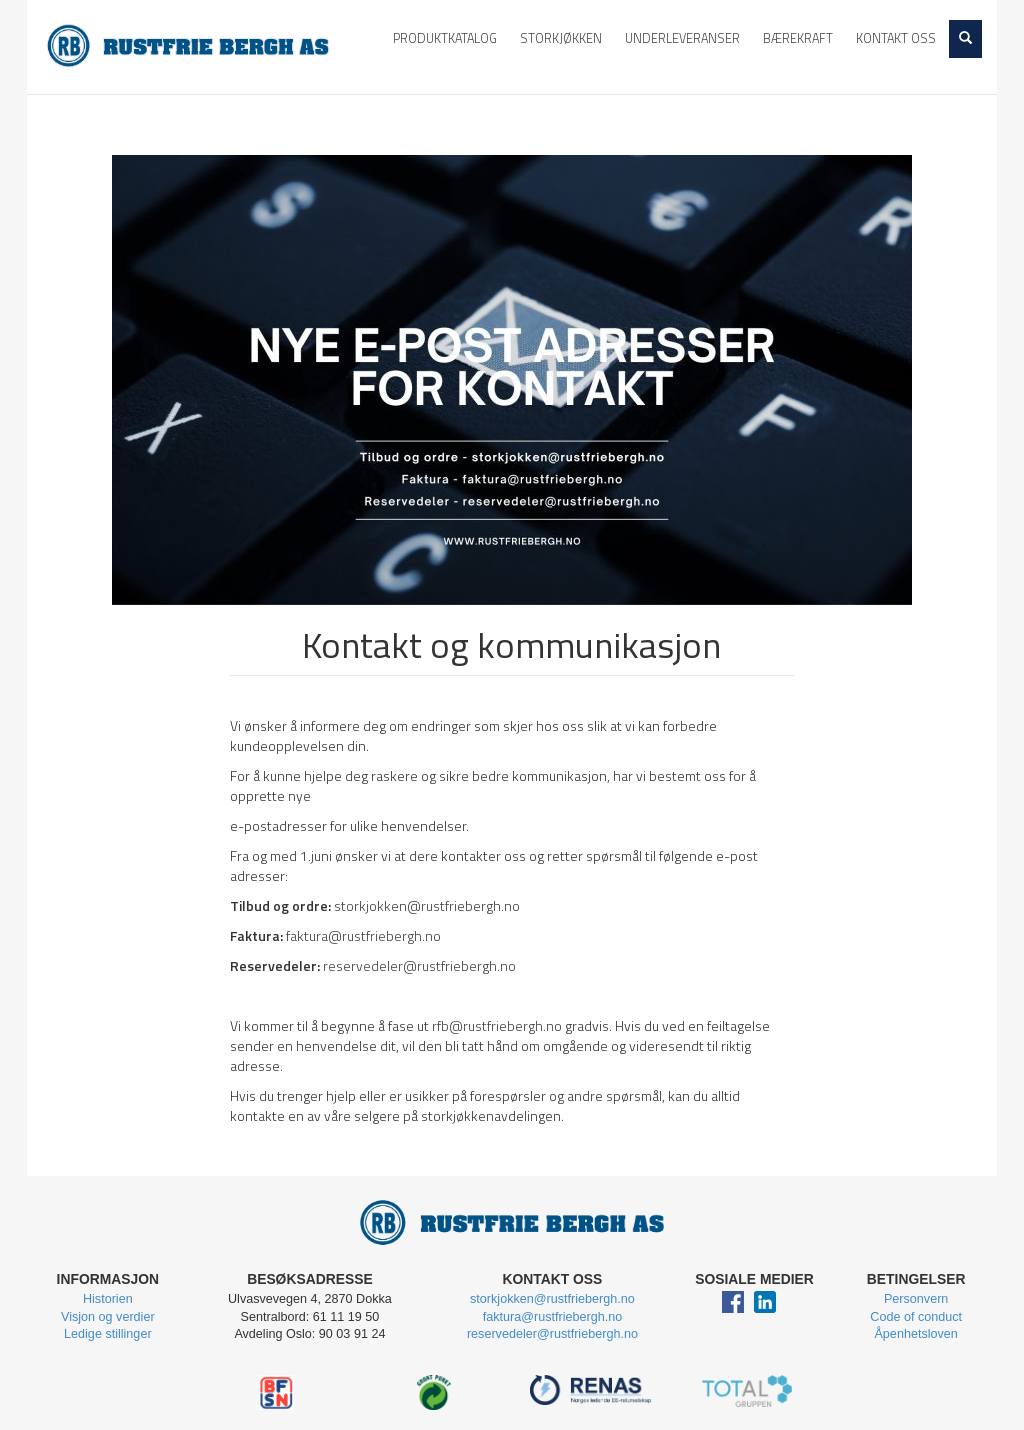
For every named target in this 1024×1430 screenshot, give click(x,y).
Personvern (916, 1299)
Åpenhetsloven (915, 1334)
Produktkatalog (445, 38)
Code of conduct (916, 1317)
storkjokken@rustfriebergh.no (427, 905)
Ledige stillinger (108, 1334)
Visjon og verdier (108, 1317)
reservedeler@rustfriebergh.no (419, 965)
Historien (108, 1299)
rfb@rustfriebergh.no (497, 1025)
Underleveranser (682, 38)
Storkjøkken (561, 38)
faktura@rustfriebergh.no (363, 935)
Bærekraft (798, 38)
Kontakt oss (896, 38)
